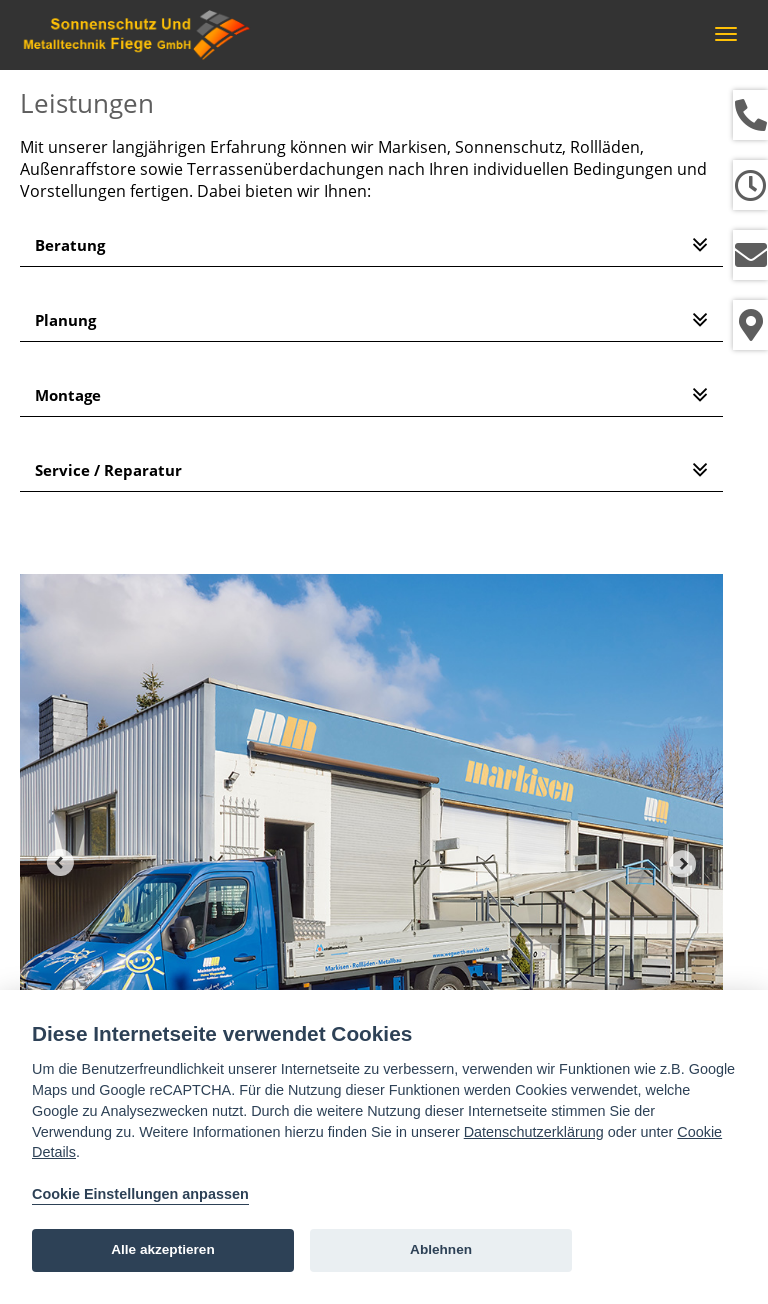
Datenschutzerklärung (534, 1132)
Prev (60, 863)
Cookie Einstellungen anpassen (140, 1194)
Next (683, 863)
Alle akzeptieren (163, 1249)
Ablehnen (441, 1249)
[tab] (371, 245)
